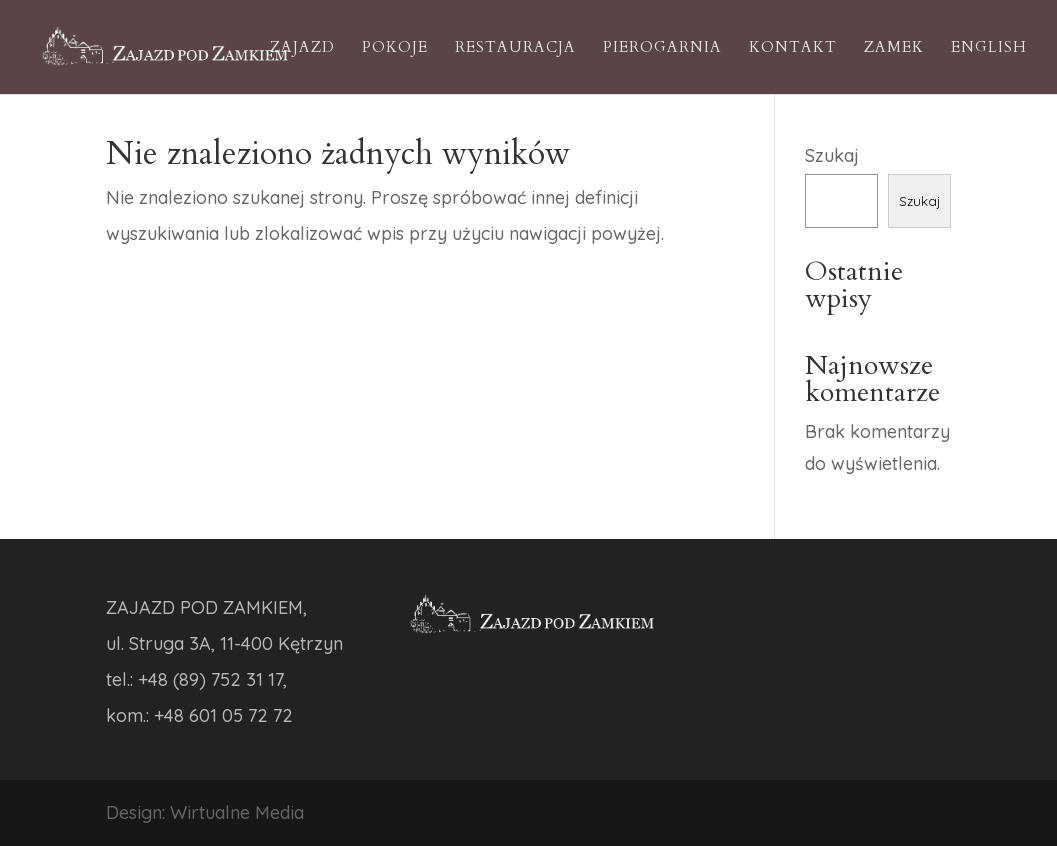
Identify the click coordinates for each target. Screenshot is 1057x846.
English (989, 48)
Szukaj (832, 155)
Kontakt (793, 48)
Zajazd (302, 48)
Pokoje (395, 48)
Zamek (894, 48)
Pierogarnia (662, 48)
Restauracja (515, 48)
